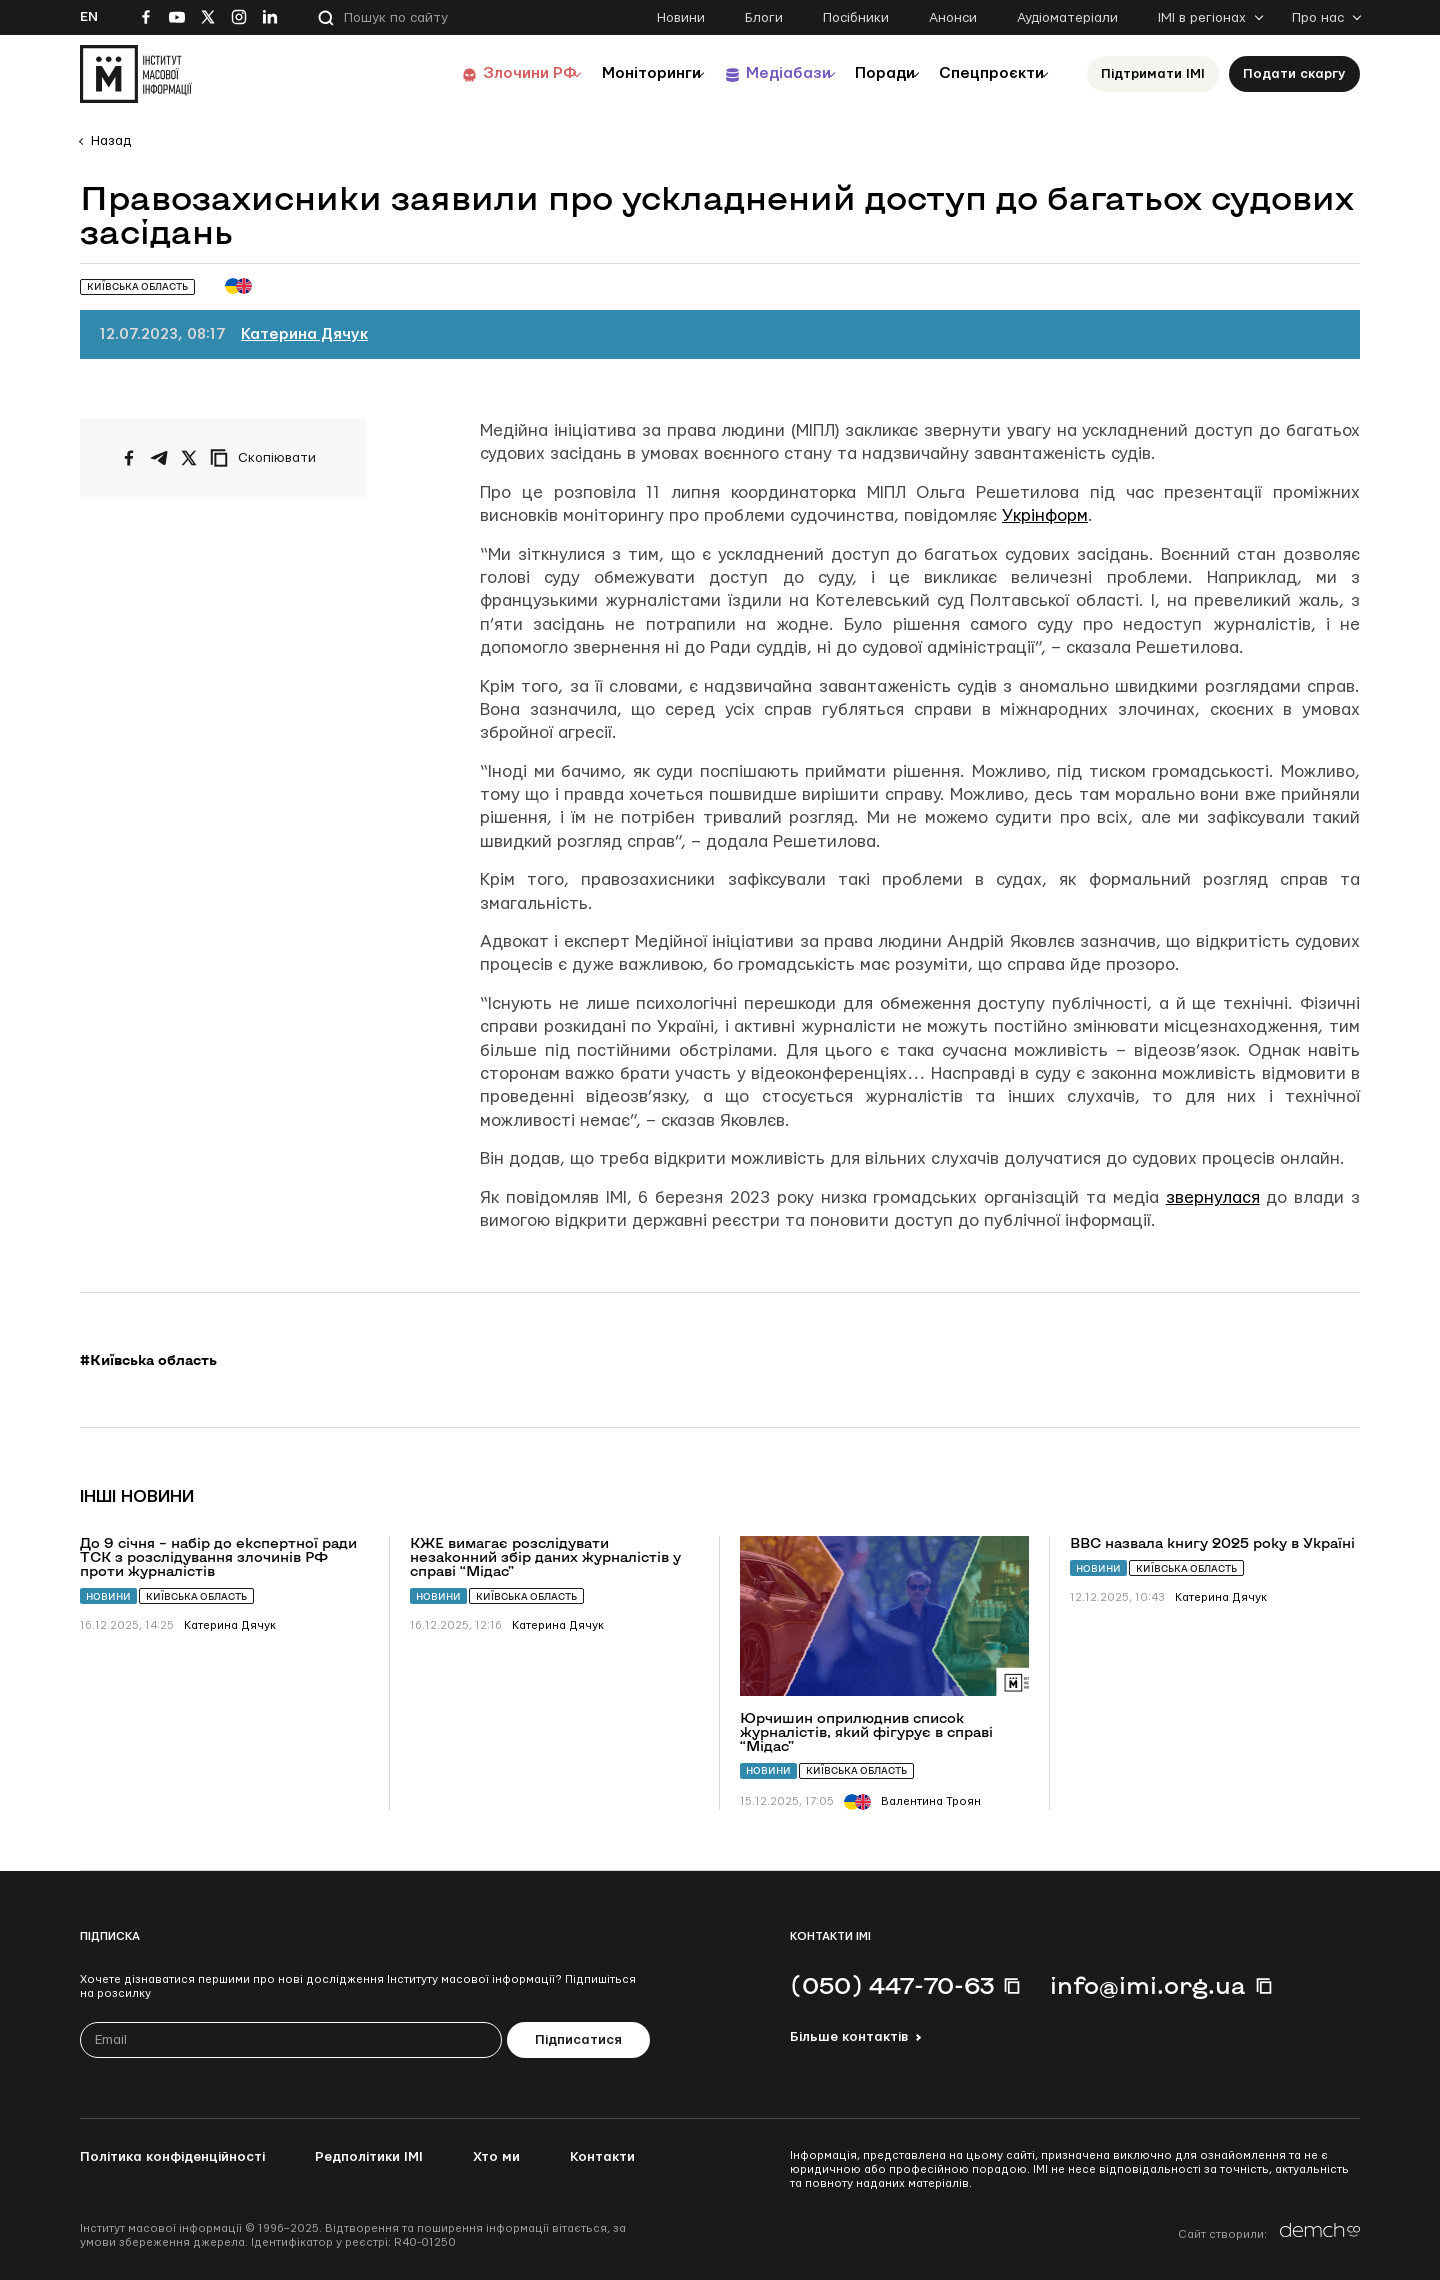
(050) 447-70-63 (892, 1985)
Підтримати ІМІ (1153, 74)
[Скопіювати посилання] (268, 458)
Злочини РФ (465, 73)
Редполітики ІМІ (369, 2157)
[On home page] (136, 74)
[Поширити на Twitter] (189, 458)
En (89, 17)
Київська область (196, 1596)
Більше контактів (849, 2037)
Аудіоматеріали (1067, 18)
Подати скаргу (1294, 74)
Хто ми (496, 2157)
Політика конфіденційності (172, 2157)
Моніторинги (599, 73)
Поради (861, 73)
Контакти (602, 2157)
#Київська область (148, 1360)
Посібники (856, 18)
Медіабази (749, 73)
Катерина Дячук (304, 334)
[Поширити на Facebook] (129, 458)
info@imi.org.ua (1148, 1985)
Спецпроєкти (983, 73)
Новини (681, 18)
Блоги (764, 18)
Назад (111, 141)
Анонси (953, 18)
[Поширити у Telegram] (159, 458)
